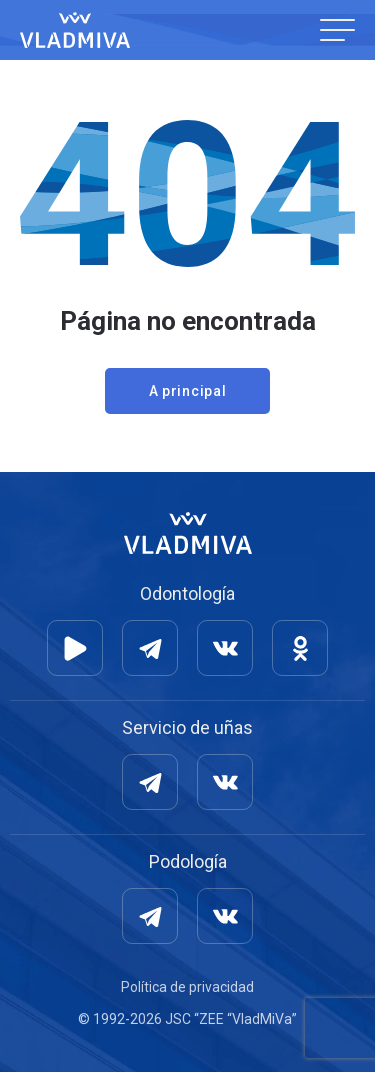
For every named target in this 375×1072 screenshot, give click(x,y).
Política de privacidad (187, 987)
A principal (188, 391)
